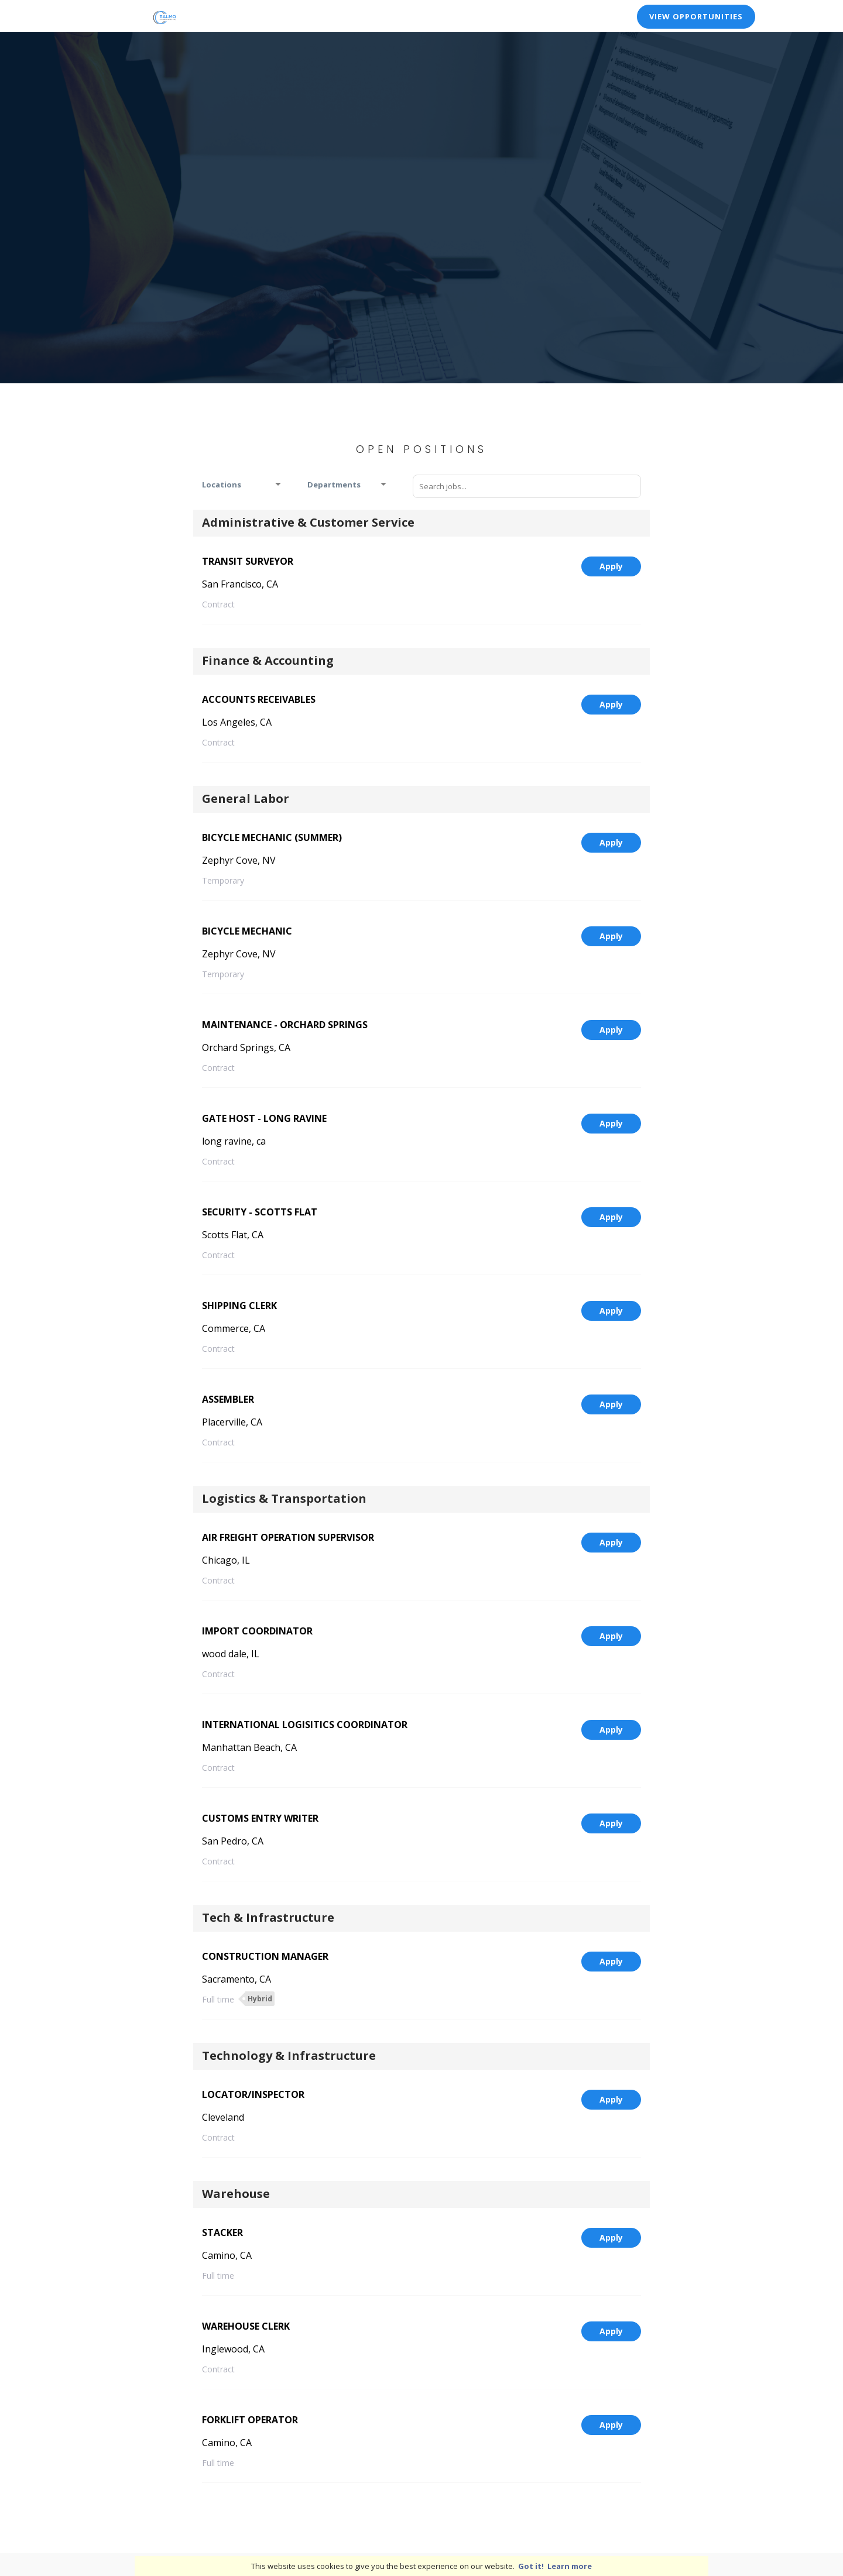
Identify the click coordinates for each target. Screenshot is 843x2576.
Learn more (569, 2566)
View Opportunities (696, 16)
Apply (611, 566)
